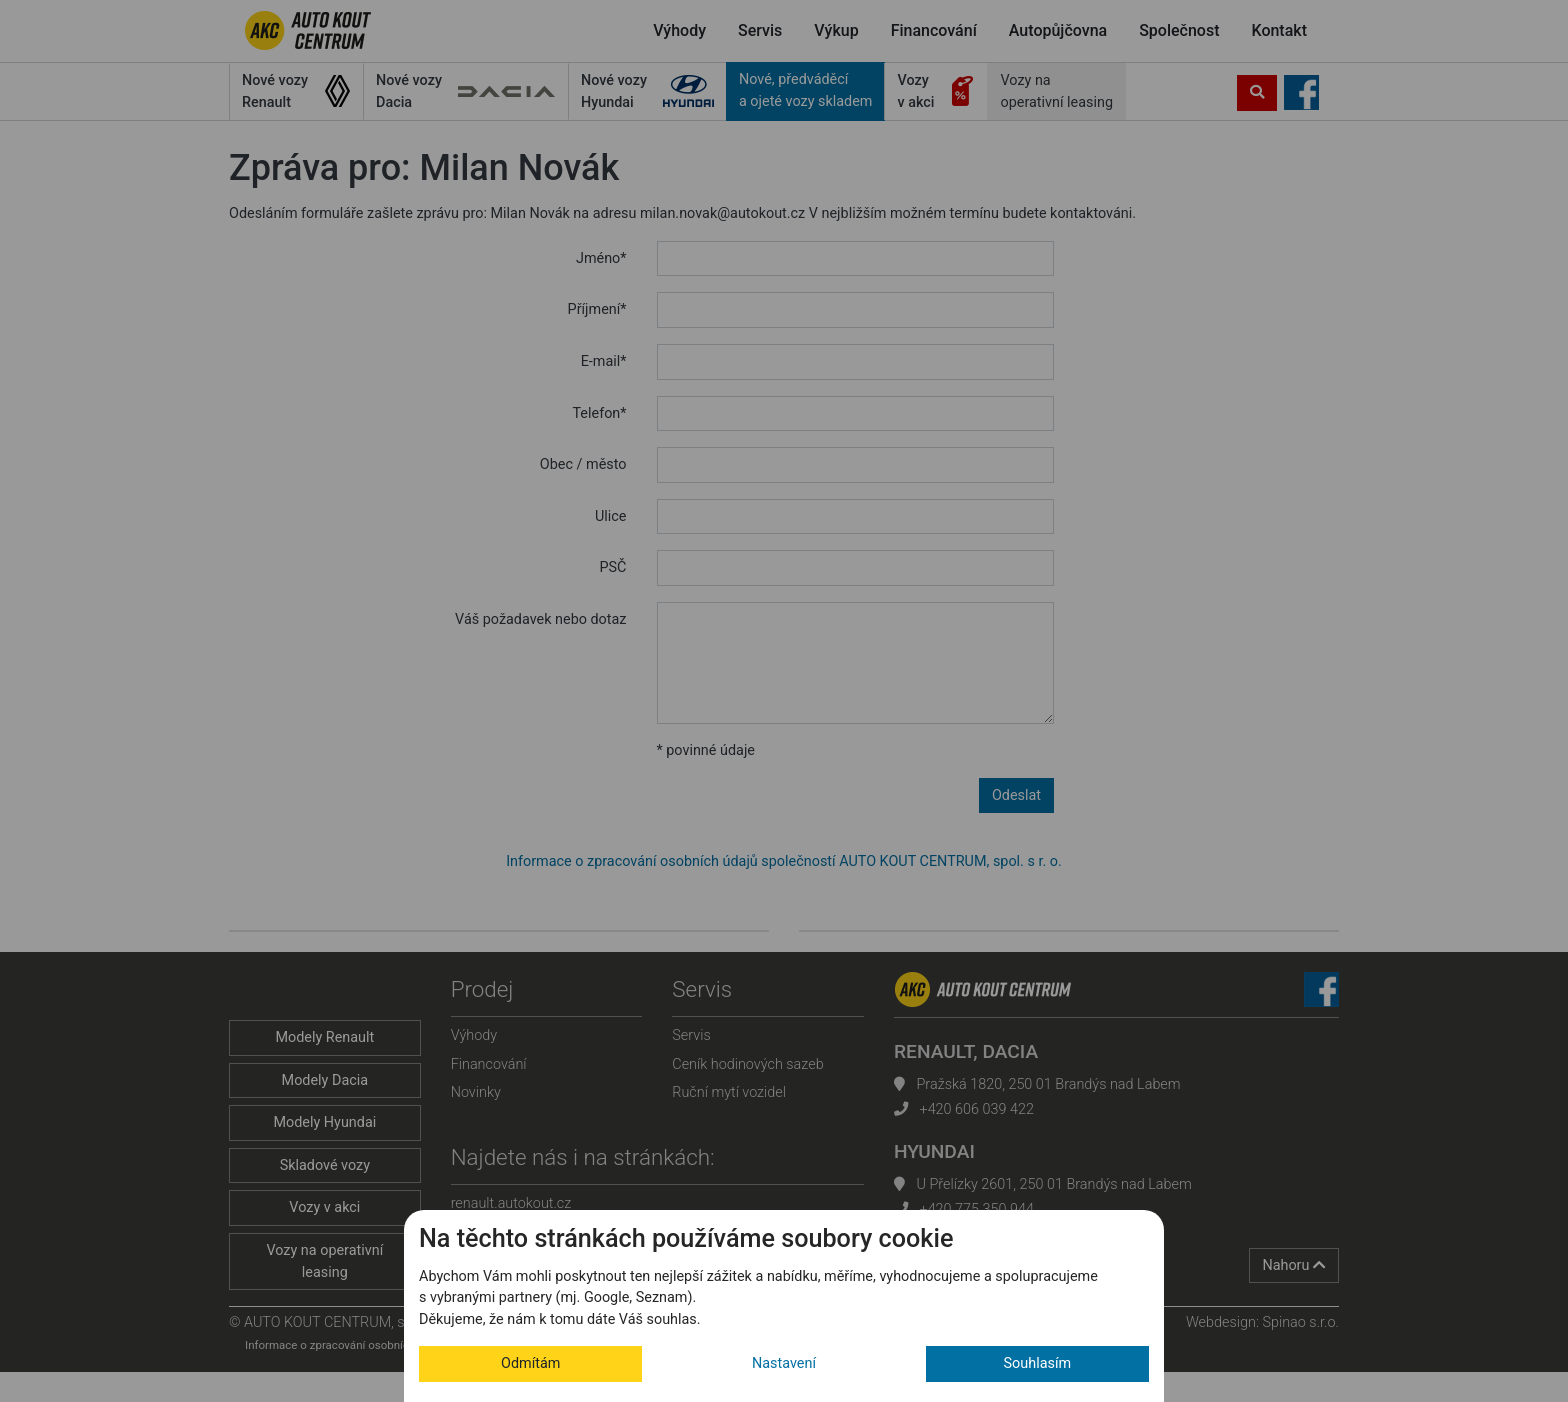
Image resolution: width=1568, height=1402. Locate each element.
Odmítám (530, 1363)
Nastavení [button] (784, 1363)
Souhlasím (1038, 1363)
